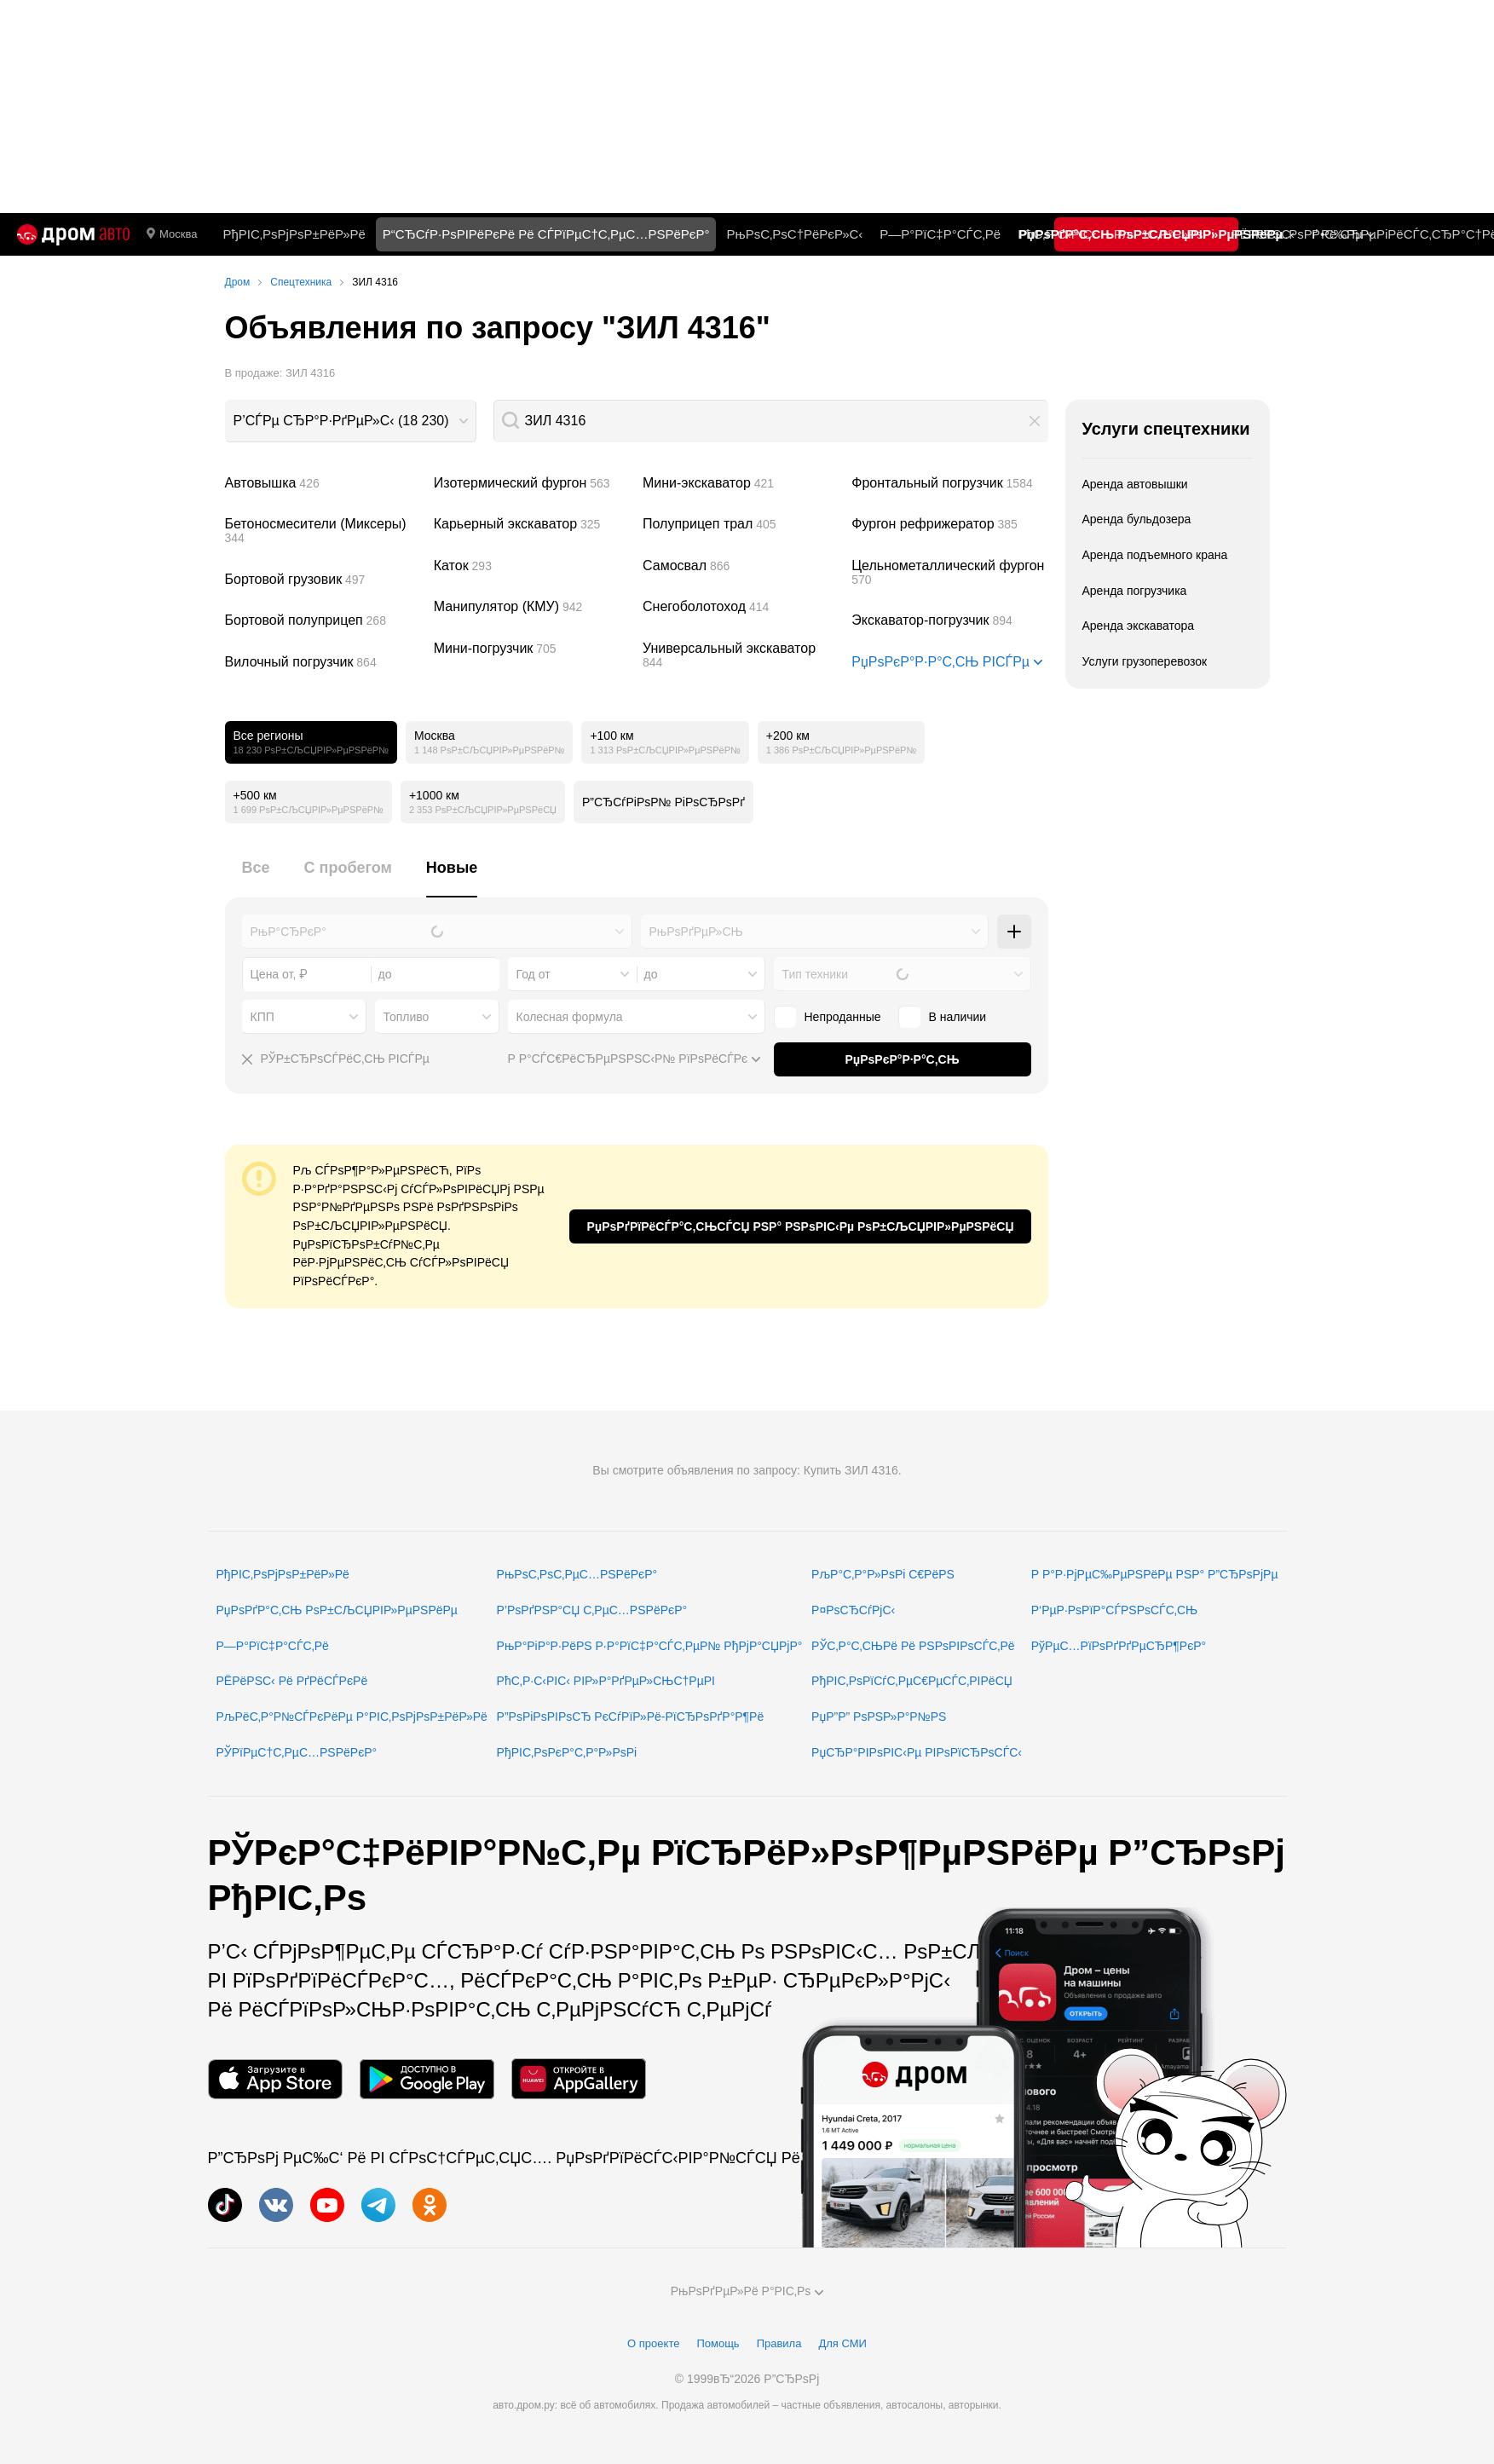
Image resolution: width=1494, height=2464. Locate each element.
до (651, 974)
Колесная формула (569, 1017)
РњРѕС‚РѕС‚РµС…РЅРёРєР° (577, 1574)
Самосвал (741, 566)
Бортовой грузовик (323, 579)
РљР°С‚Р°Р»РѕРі (1164, 234)
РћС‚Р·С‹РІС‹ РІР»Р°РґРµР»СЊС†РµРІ (606, 1681)
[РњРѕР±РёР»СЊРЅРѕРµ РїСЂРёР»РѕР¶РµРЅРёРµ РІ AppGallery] (578, 2079)
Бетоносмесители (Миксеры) (323, 531)
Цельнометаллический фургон (949, 572)
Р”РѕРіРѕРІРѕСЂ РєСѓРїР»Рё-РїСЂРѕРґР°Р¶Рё (630, 1716)
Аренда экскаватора (1138, 625)
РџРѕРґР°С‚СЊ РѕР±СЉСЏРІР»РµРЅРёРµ (337, 1610)
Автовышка (323, 483)
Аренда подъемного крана (1155, 555)
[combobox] (350, 421)
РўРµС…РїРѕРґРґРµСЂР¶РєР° (1119, 1646)
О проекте (653, 2343)
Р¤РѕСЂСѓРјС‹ (853, 1610)
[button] (1034, 421)
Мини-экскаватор (741, 483)
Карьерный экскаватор (532, 524)
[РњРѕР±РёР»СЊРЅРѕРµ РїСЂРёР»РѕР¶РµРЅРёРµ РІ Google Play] (427, 2079)
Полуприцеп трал (741, 524)
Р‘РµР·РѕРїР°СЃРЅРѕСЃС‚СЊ (1114, 1610)
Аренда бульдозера (1136, 519)
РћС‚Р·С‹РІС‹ (1057, 234)
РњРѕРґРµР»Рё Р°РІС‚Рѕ (747, 2291)
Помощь (717, 2343)
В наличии (958, 1017)
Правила (779, 2343)
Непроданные (843, 1017)
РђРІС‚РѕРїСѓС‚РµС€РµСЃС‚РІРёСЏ (911, 1681)
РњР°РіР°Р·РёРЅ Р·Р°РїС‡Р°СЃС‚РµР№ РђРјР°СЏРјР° (650, 1646)
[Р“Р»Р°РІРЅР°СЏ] (73, 234)
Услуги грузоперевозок (1145, 661)
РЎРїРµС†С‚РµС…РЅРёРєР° (297, 1752)
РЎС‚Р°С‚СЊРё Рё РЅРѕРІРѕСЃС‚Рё (913, 1646)
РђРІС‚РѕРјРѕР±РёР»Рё (293, 234)
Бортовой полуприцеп (323, 620)
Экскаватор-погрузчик (949, 620)
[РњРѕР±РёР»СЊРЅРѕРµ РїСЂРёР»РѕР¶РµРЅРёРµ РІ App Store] (275, 2079)
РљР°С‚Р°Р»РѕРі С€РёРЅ (883, 1574)
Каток (532, 566)
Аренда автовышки (1135, 484)
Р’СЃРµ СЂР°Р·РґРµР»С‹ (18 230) (341, 420)
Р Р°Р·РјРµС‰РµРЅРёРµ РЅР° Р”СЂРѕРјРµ (1154, 1574)
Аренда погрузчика (1134, 590)
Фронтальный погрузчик (949, 483)
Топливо (407, 1017)
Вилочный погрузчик (323, 662)
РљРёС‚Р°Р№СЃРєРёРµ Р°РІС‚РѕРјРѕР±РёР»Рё (351, 1716)
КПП (262, 1017)
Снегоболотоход (741, 607)
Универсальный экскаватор (741, 655)
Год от (533, 974)
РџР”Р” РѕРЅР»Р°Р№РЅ (878, 1716)
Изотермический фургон (532, 483)
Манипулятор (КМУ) (532, 607)
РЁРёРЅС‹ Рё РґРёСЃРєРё (292, 1681)
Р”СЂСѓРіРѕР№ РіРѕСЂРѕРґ (663, 802)
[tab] (256, 877)
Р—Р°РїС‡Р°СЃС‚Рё (940, 234)
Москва (172, 234)
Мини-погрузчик (532, 648)
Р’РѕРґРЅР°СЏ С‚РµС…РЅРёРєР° (592, 1610)
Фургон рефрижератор (949, 524)
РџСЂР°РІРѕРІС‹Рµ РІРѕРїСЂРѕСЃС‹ (916, 1752)
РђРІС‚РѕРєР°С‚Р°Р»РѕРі (567, 1752)
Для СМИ (842, 2343)
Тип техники (815, 974)
